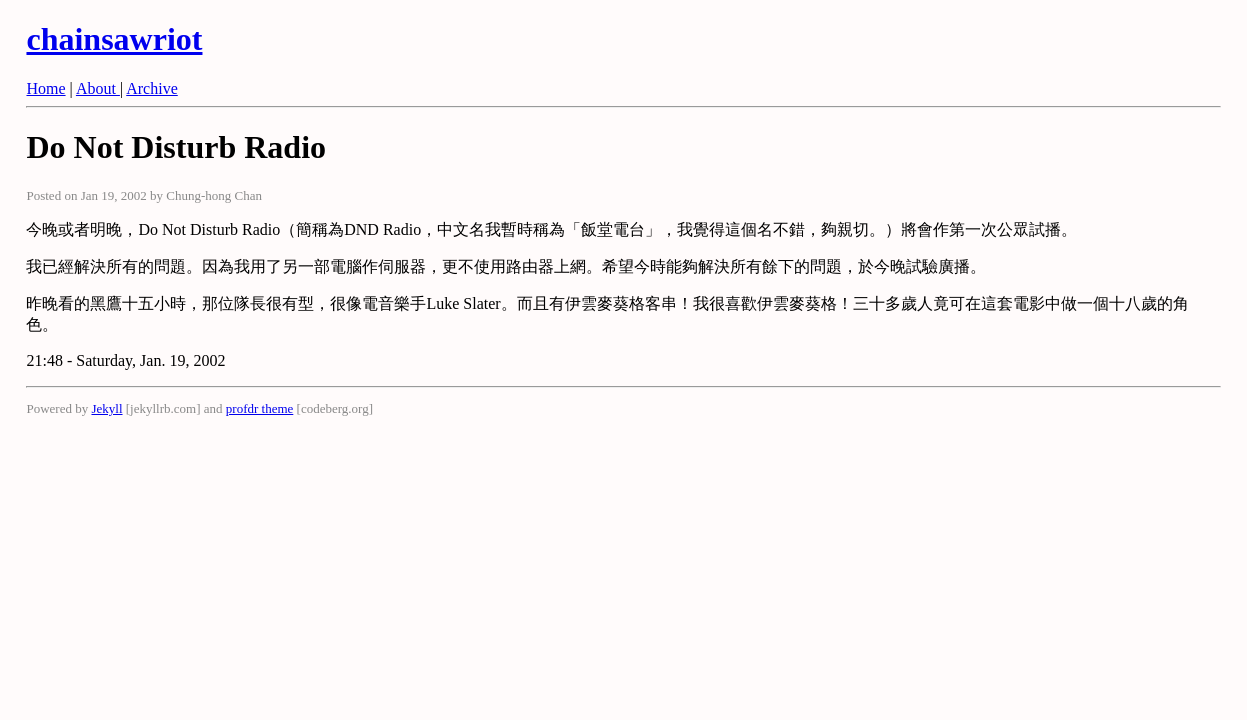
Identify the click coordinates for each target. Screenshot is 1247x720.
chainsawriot (114, 39)
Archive (152, 88)
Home (45, 88)
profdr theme (260, 408)
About (98, 88)
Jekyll (106, 408)
